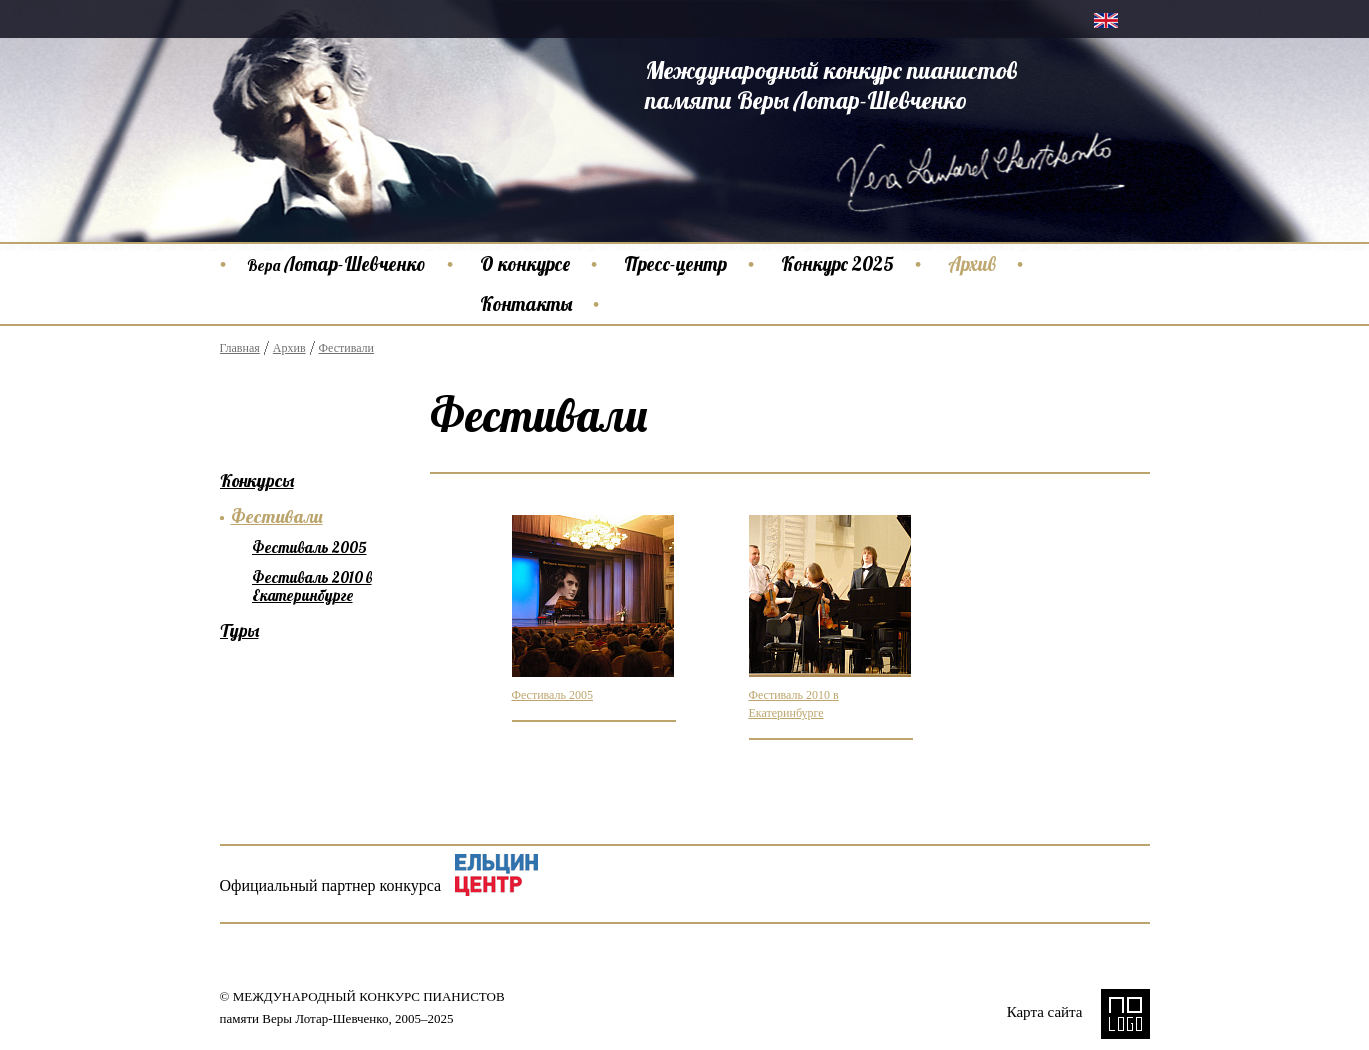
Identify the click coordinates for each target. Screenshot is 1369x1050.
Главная (240, 348)
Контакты (526, 304)
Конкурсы (257, 480)
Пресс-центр (675, 264)
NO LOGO (1125, 1014)
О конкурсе (525, 264)
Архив (972, 264)
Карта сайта (1045, 1012)
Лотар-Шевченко (336, 264)
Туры (239, 630)
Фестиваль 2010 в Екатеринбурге (312, 586)
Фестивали (346, 348)
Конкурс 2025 (837, 264)
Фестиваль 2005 (553, 695)
